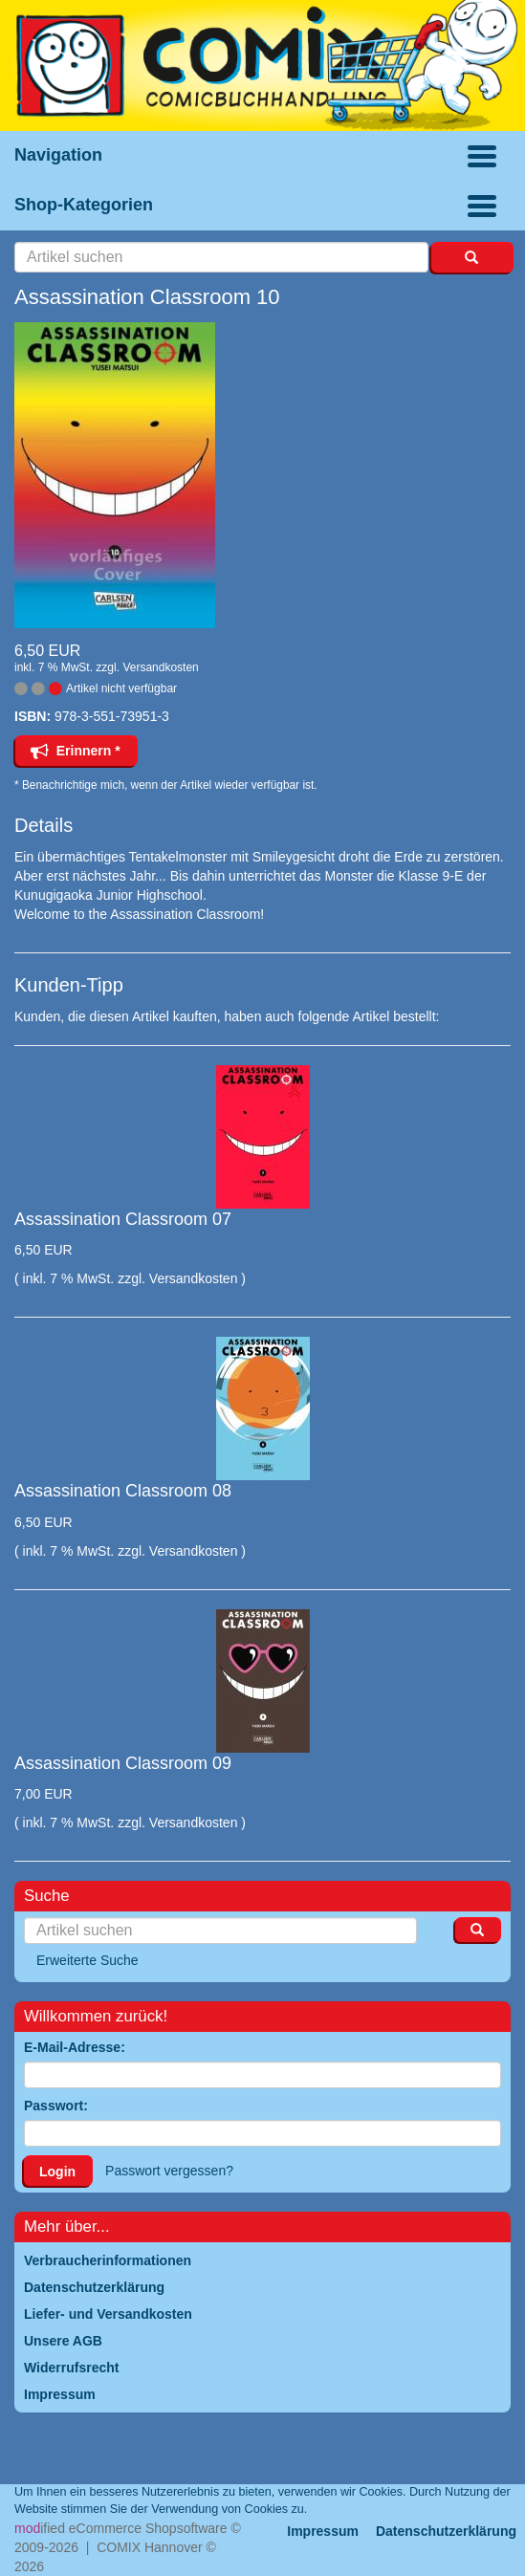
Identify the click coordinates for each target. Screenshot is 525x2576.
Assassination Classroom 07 (122, 1219)
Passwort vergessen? (169, 2170)
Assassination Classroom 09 (122, 1763)
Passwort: (56, 2105)
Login (57, 2171)
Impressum (323, 2531)
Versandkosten (160, 667)
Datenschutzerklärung (446, 2531)
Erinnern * (75, 750)
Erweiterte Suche (87, 1960)
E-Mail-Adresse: (74, 2047)
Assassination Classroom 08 (122, 1490)
